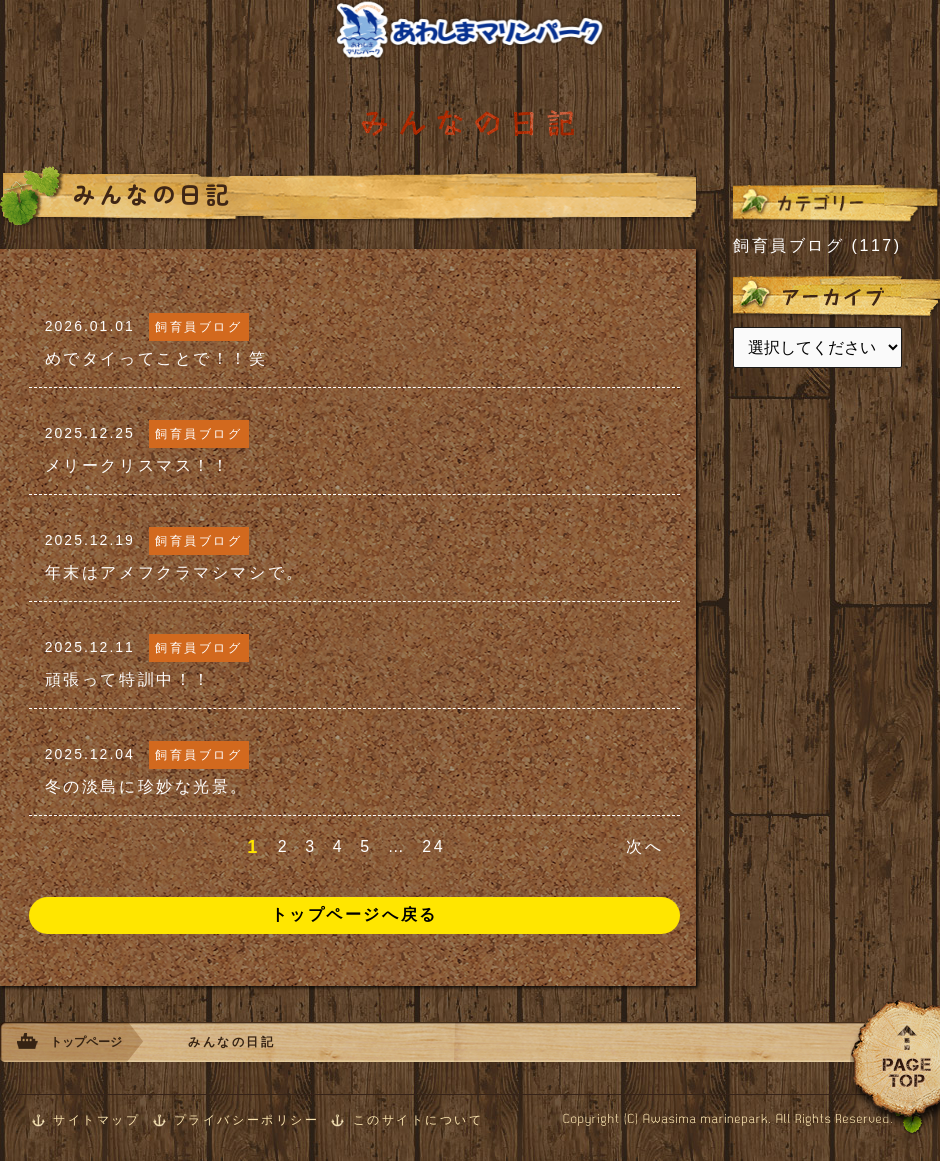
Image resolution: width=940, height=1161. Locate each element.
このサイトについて (418, 1120)
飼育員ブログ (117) (817, 245)
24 (433, 846)
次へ (644, 846)
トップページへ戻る (354, 914)
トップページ (86, 1042)
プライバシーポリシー (247, 1120)
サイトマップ (96, 1120)
